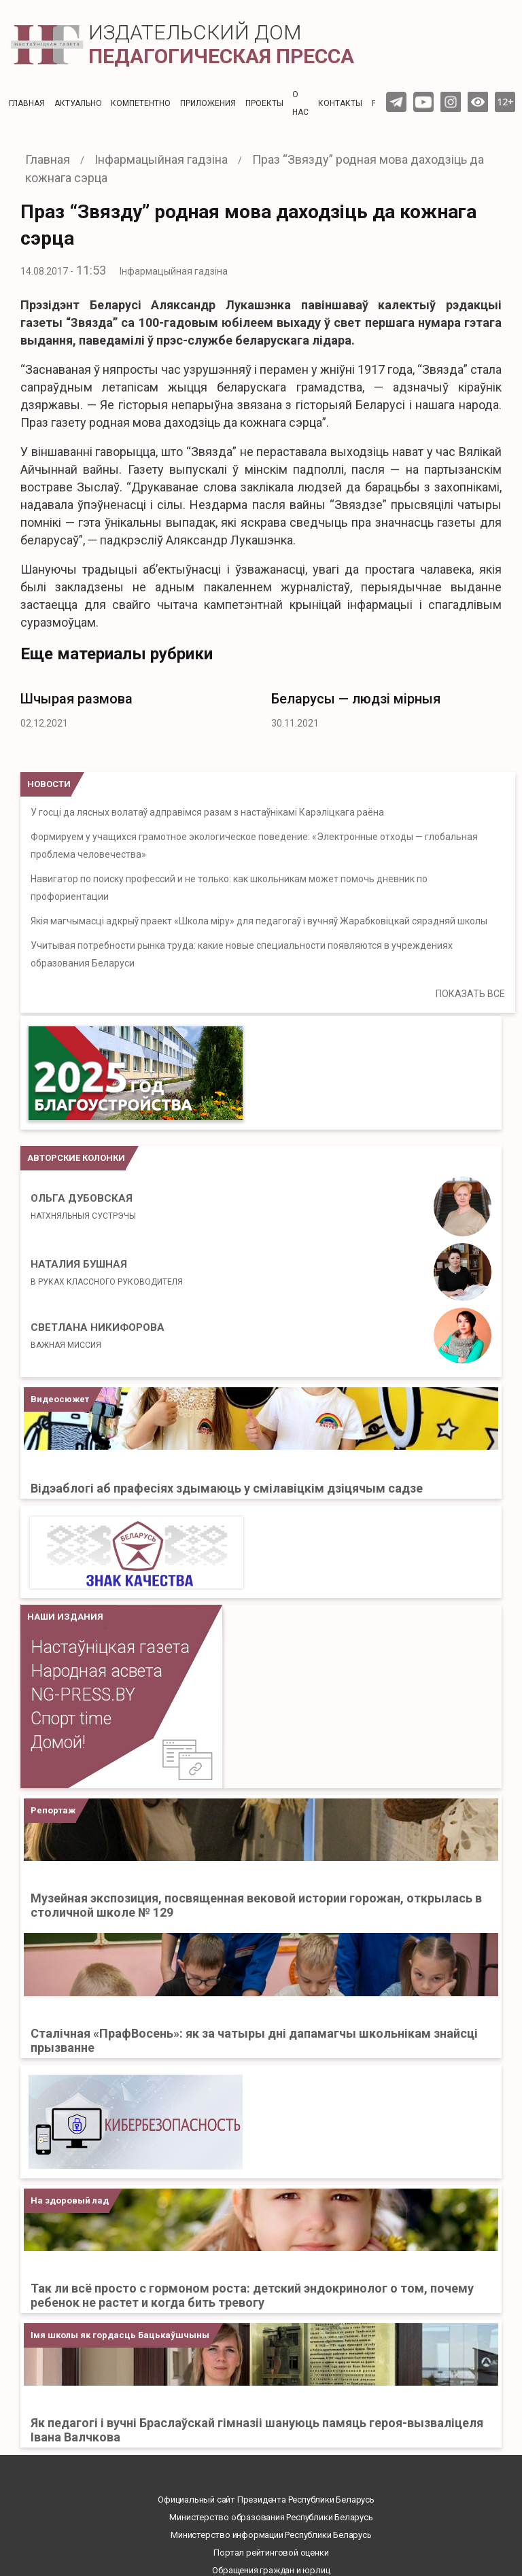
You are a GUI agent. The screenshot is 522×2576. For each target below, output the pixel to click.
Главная (27, 103)
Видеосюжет (60, 1399)
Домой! (58, 1742)
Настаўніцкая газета (110, 1647)
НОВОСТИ (49, 784)
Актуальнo (78, 103)
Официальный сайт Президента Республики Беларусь (266, 2499)
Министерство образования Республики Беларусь (270, 2517)
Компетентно (141, 103)
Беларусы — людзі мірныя (355, 699)
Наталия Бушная (107, 1272)
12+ (505, 101)
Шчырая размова (76, 699)
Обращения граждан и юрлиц (271, 2570)
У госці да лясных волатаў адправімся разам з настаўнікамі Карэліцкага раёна (207, 812)
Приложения (208, 103)
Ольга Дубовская (83, 1206)
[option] (135, 706)
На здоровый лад (70, 2200)
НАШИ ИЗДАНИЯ (65, 1617)
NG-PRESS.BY (83, 1695)
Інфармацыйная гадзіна (174, 271)
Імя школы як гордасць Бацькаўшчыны (120, 2335)
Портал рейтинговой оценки (270, 2552)
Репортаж (53, 1810)
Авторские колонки (76, 1158)
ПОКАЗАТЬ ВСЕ (470, 993)
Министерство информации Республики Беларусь (271, 2535)
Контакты (340, 103)
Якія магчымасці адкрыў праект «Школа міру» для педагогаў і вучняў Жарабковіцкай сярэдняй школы (259, 921)
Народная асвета (96, 1671)
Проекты (264, 103)
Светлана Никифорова (97, 1335)
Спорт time (71, 1718)
